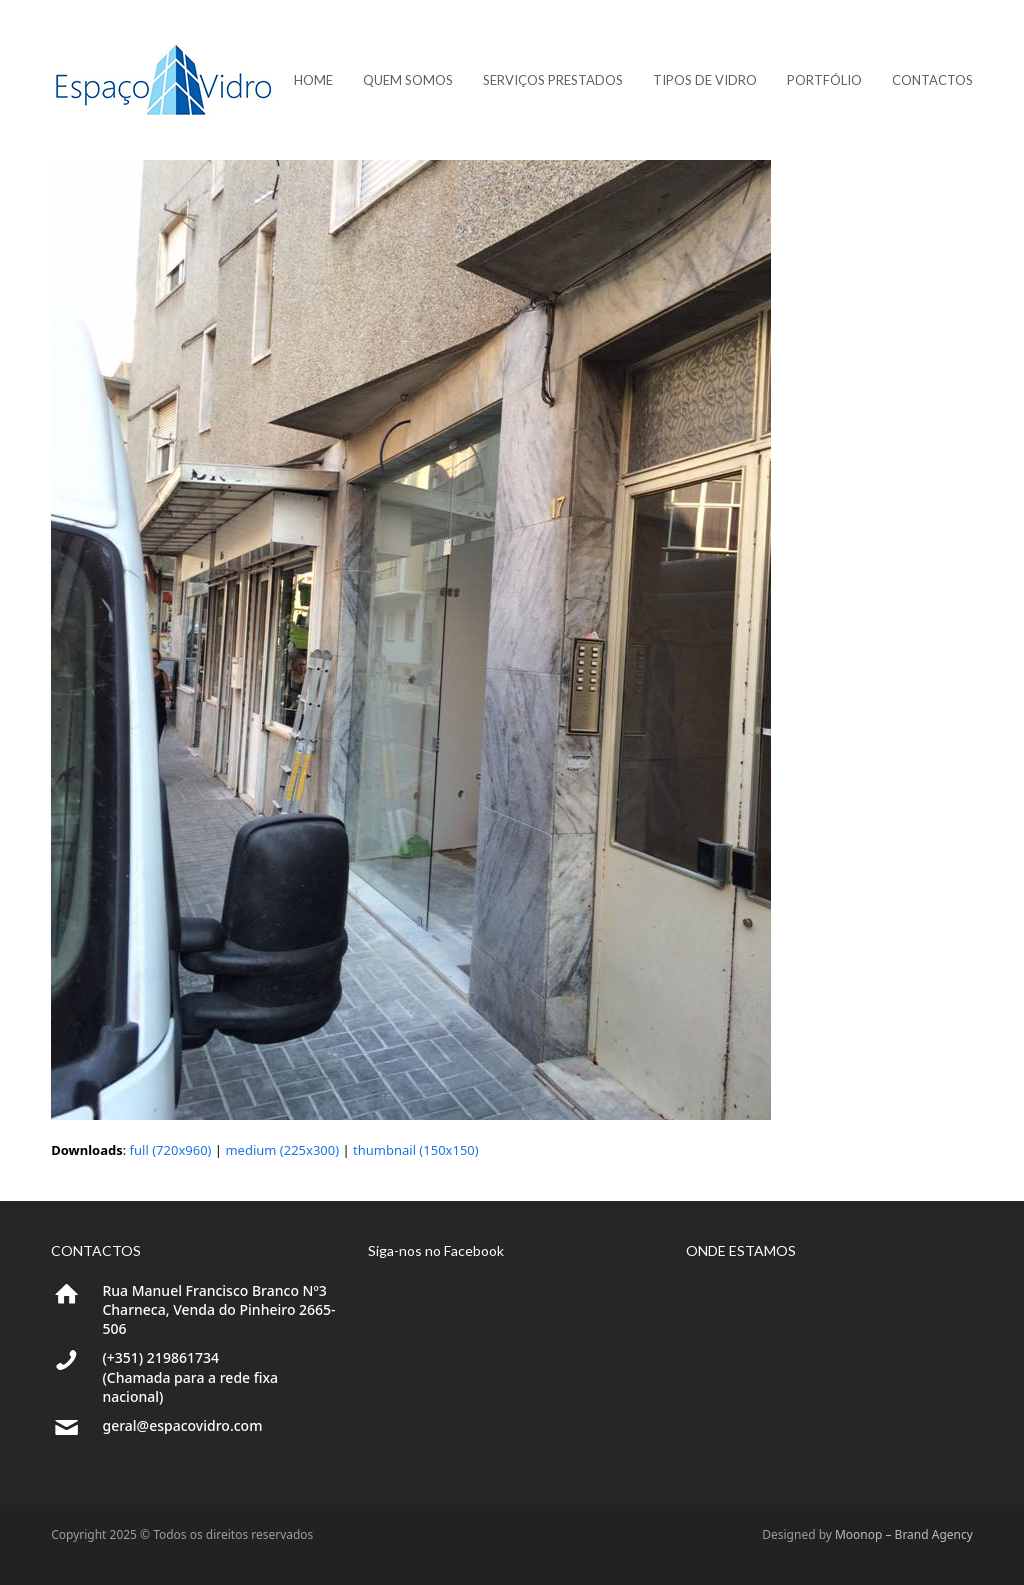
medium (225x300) (282, 1150)
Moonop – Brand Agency (904, 1534)
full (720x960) (171, 1150)
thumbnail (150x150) (416, 1150)
